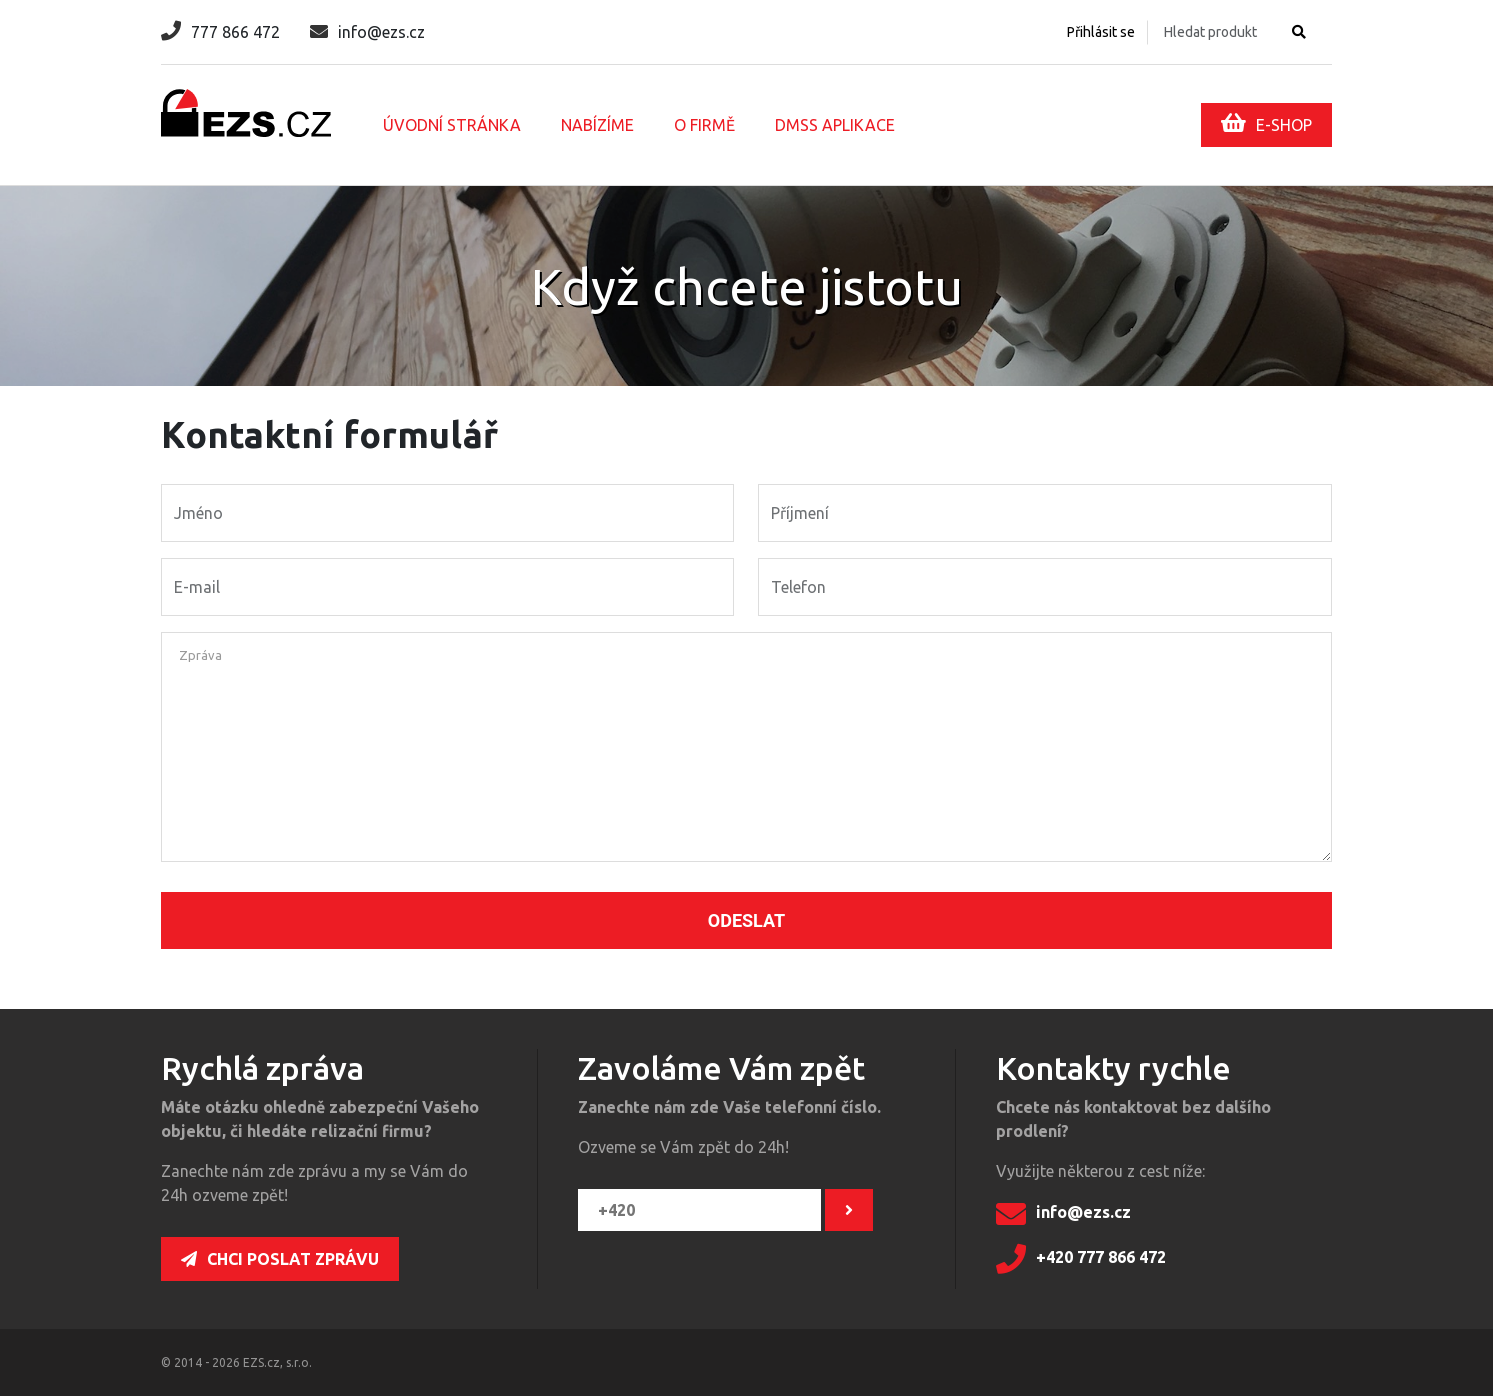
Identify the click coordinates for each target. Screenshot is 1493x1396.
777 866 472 (220, 32)
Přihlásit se (1101, 32)
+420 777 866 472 (1081, 1259)
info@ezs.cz (367, 32)
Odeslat (746, 920)
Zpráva (200, 655)
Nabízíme (597, 125)
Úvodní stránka (452, 125)
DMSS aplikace (835, 125)
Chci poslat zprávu (280, 1259)
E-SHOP (1266, 123)
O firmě (704, 125)
